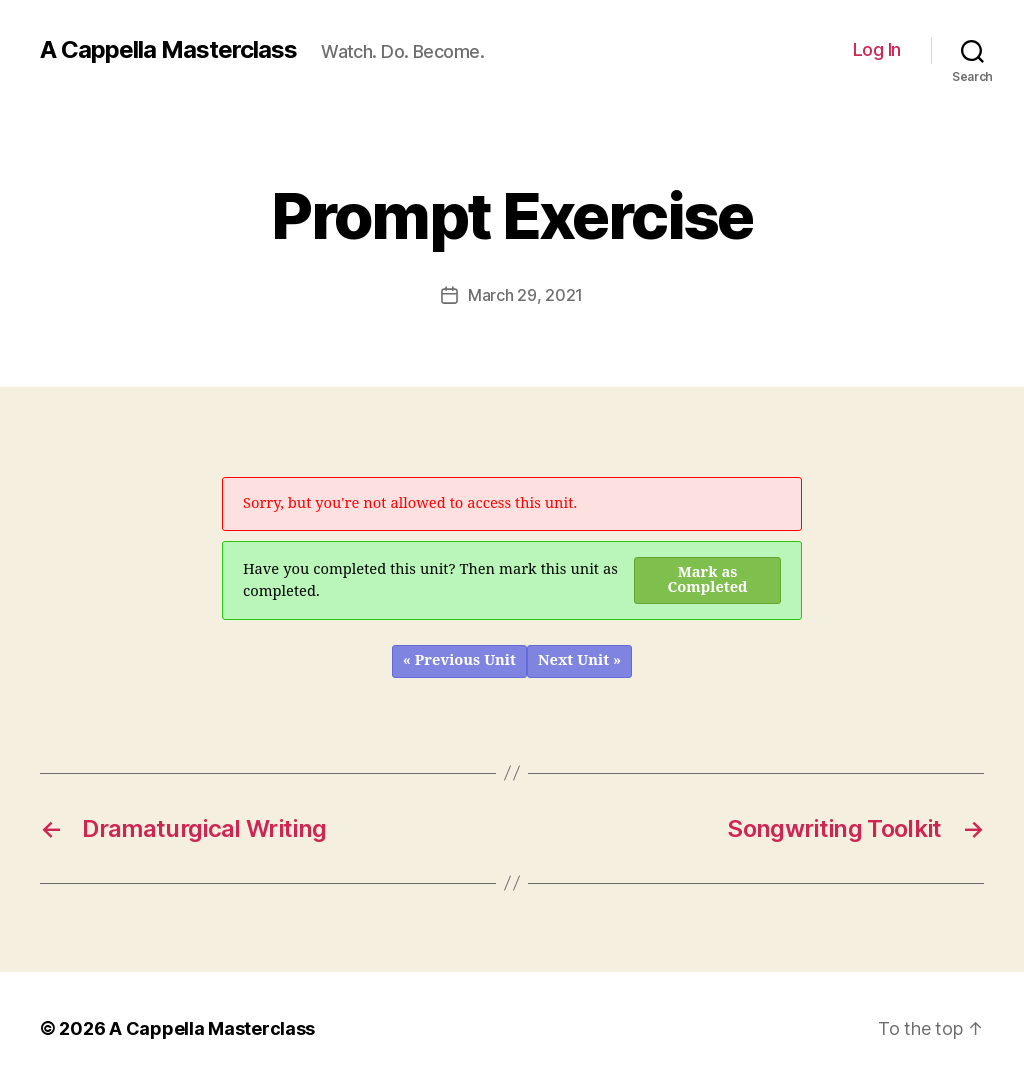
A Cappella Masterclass (168, 50)
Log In (877, 49)
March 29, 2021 (525, 295)
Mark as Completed (708, 580)
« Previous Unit (459, 660)
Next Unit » (579, 660)
